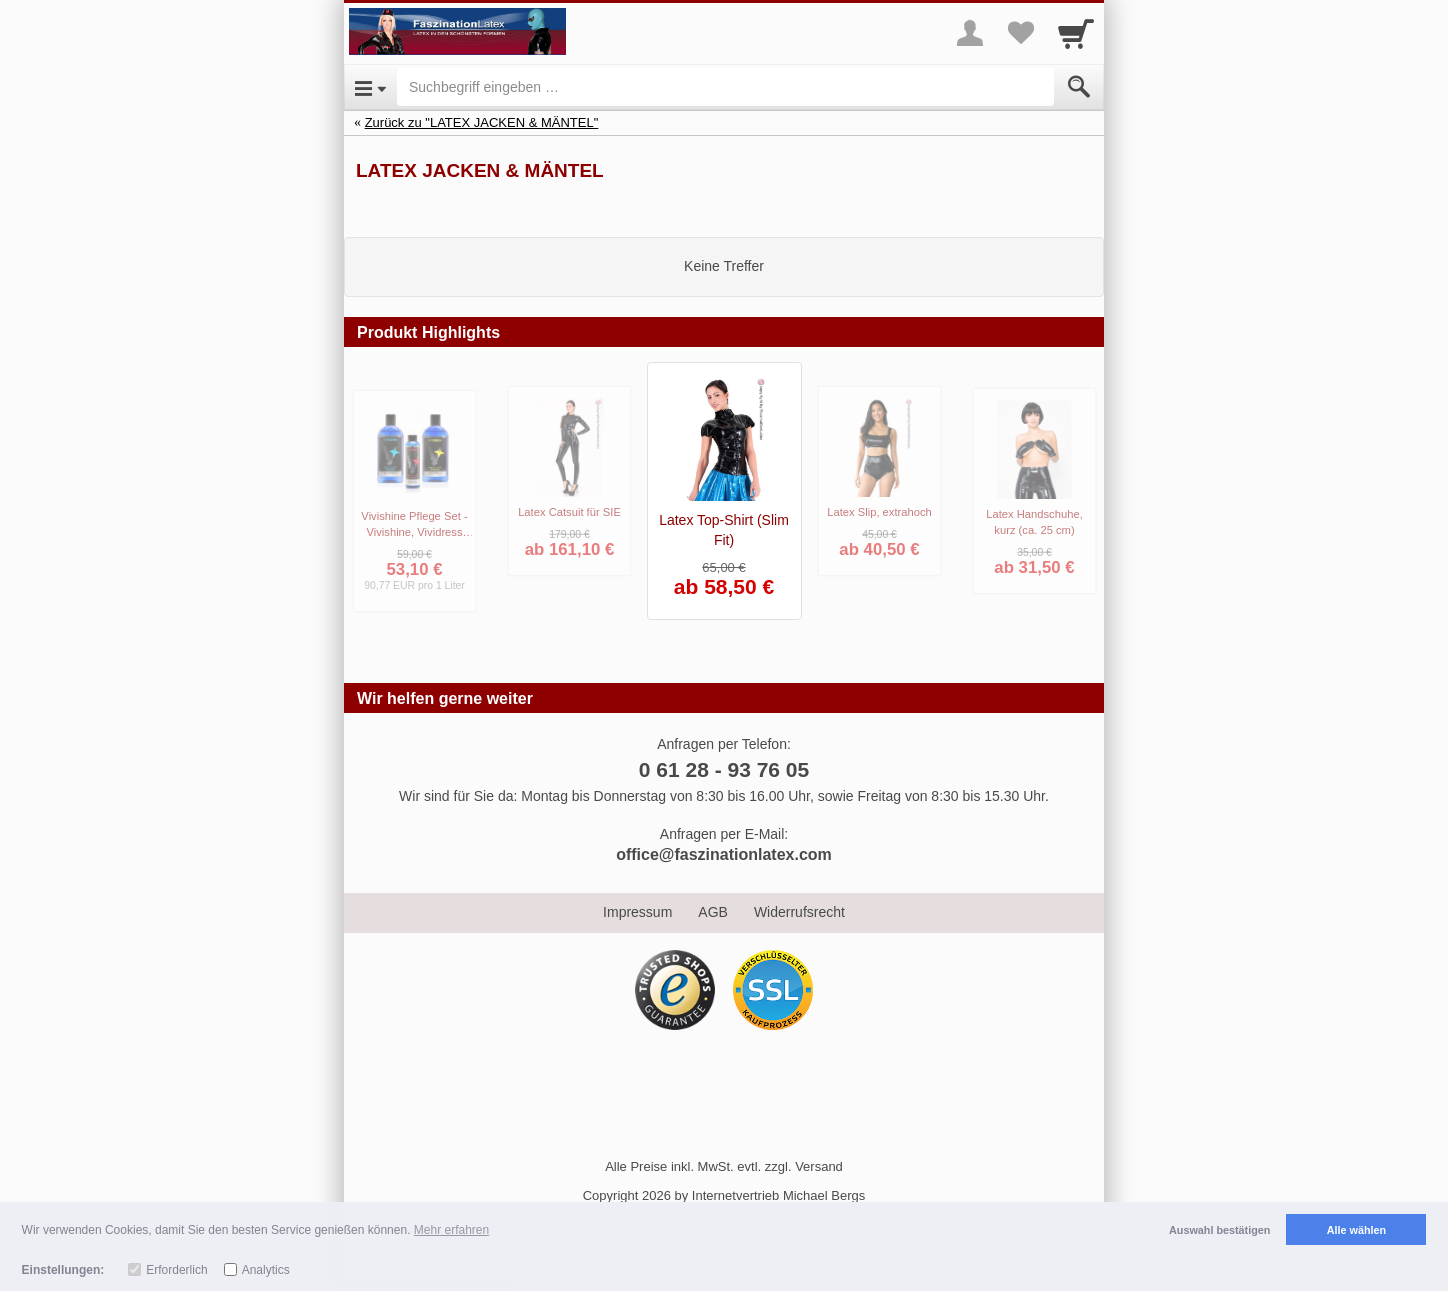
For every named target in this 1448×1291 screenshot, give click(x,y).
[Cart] (1076, 33)
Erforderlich (176, 1270)
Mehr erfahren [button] (451, 1230)
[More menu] (970, 33)
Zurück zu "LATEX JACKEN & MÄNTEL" (482, 122)
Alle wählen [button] (1356, 1230)
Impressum (637, 912)
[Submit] (1079, 87)
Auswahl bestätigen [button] (1219, 1230)
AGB (713, 912)
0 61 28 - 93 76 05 (724, 769)
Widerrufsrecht (799, 912)
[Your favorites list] (1020, 33)
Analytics (266, 1270)
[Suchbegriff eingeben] (725, 87)
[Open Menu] (370, 87)
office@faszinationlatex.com (724, 854)
